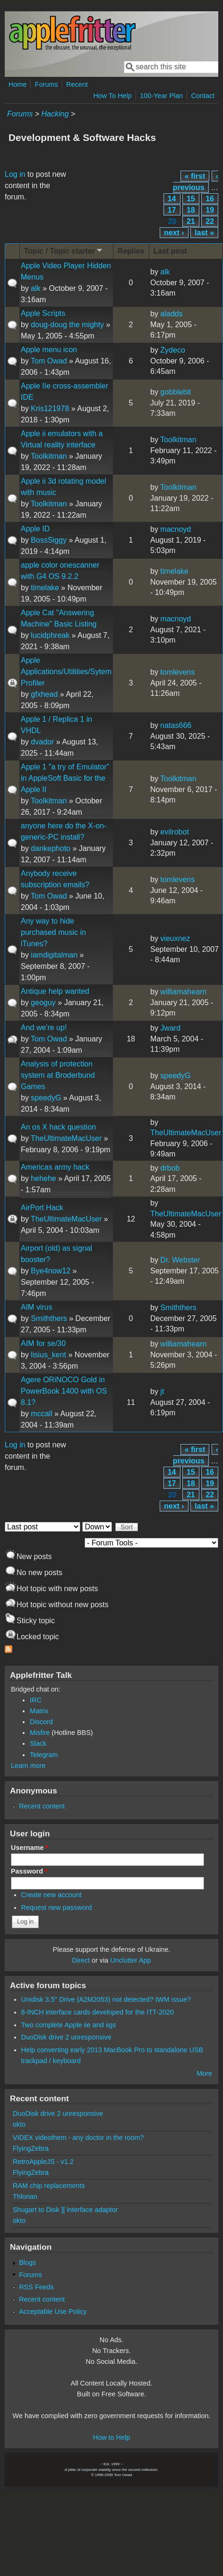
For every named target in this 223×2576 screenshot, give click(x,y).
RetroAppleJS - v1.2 (43, 2161)
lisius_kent (48, 1355)
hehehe (43, 1178)
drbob (170, 1168)
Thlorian (25, 2196)
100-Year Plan (161, 95)
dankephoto (50, 848)
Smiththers (49, 1318)
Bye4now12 (50, 1271)
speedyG (46, 1098)
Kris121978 (50, 409)
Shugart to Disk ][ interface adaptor (65, 2209)
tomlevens (177, 672)
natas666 (175, 725)
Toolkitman (49, 456)
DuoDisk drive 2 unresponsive (66, 2037)
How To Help (112, 95)
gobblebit (175, 392)
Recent (77, 84)
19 (210, 210)
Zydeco (172, 350)
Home (17, 84)
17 (172, 210)
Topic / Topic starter (64, 250)
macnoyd (175, 529)
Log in (15, 174)
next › (174, 233)
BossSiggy (49, 540)
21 (191, 221)
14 (172, 199)
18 (191, 210)
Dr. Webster (180, 1260)
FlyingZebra (31, 2148)
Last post (170, 251)
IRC (36, 1700)
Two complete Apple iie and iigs (68, 2025)
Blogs (27, 2262)
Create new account (51, 1895)
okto (19, 2124)
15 (191, 199)
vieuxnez (175, 938)
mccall (41, 1414)
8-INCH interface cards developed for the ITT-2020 (97, 2012)
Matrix (39, 1711)
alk (35, 288)
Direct (81, 1960)
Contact (202, 95)
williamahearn (183, 992)
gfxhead (44, 694)
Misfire (40, 1732)
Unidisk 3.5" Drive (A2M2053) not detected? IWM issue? (106, 1999)
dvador (42, 742)
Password (29, 1871)
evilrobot (174, 832)
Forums (46, 84)
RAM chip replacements (49, 2185)
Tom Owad (49, 361)
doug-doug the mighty (67, 325)
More (204, 2073)
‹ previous (195, 181)
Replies (131, 251)
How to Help (111, 2437)
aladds (171, 314)
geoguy (43, 1003)
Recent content (42, 1806)
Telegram (44, 1755)
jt (162, 1391)
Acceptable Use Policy (52, 2311)
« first (195, 176)
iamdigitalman (54, 955)
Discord (41, 1722)
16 (210, 199)
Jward (170, 1028)
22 (210, 221)
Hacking (55, 114)
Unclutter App (130, 1960)
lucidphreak (50, 635)
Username (29, 1847)
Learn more (28, 1765)
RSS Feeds (36, 2287)
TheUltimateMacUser (66, 1138)
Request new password (56, 1907)
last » (204, 233)
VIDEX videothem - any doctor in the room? (78, 2137)
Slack (38, 1743)
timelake (45, 588)
